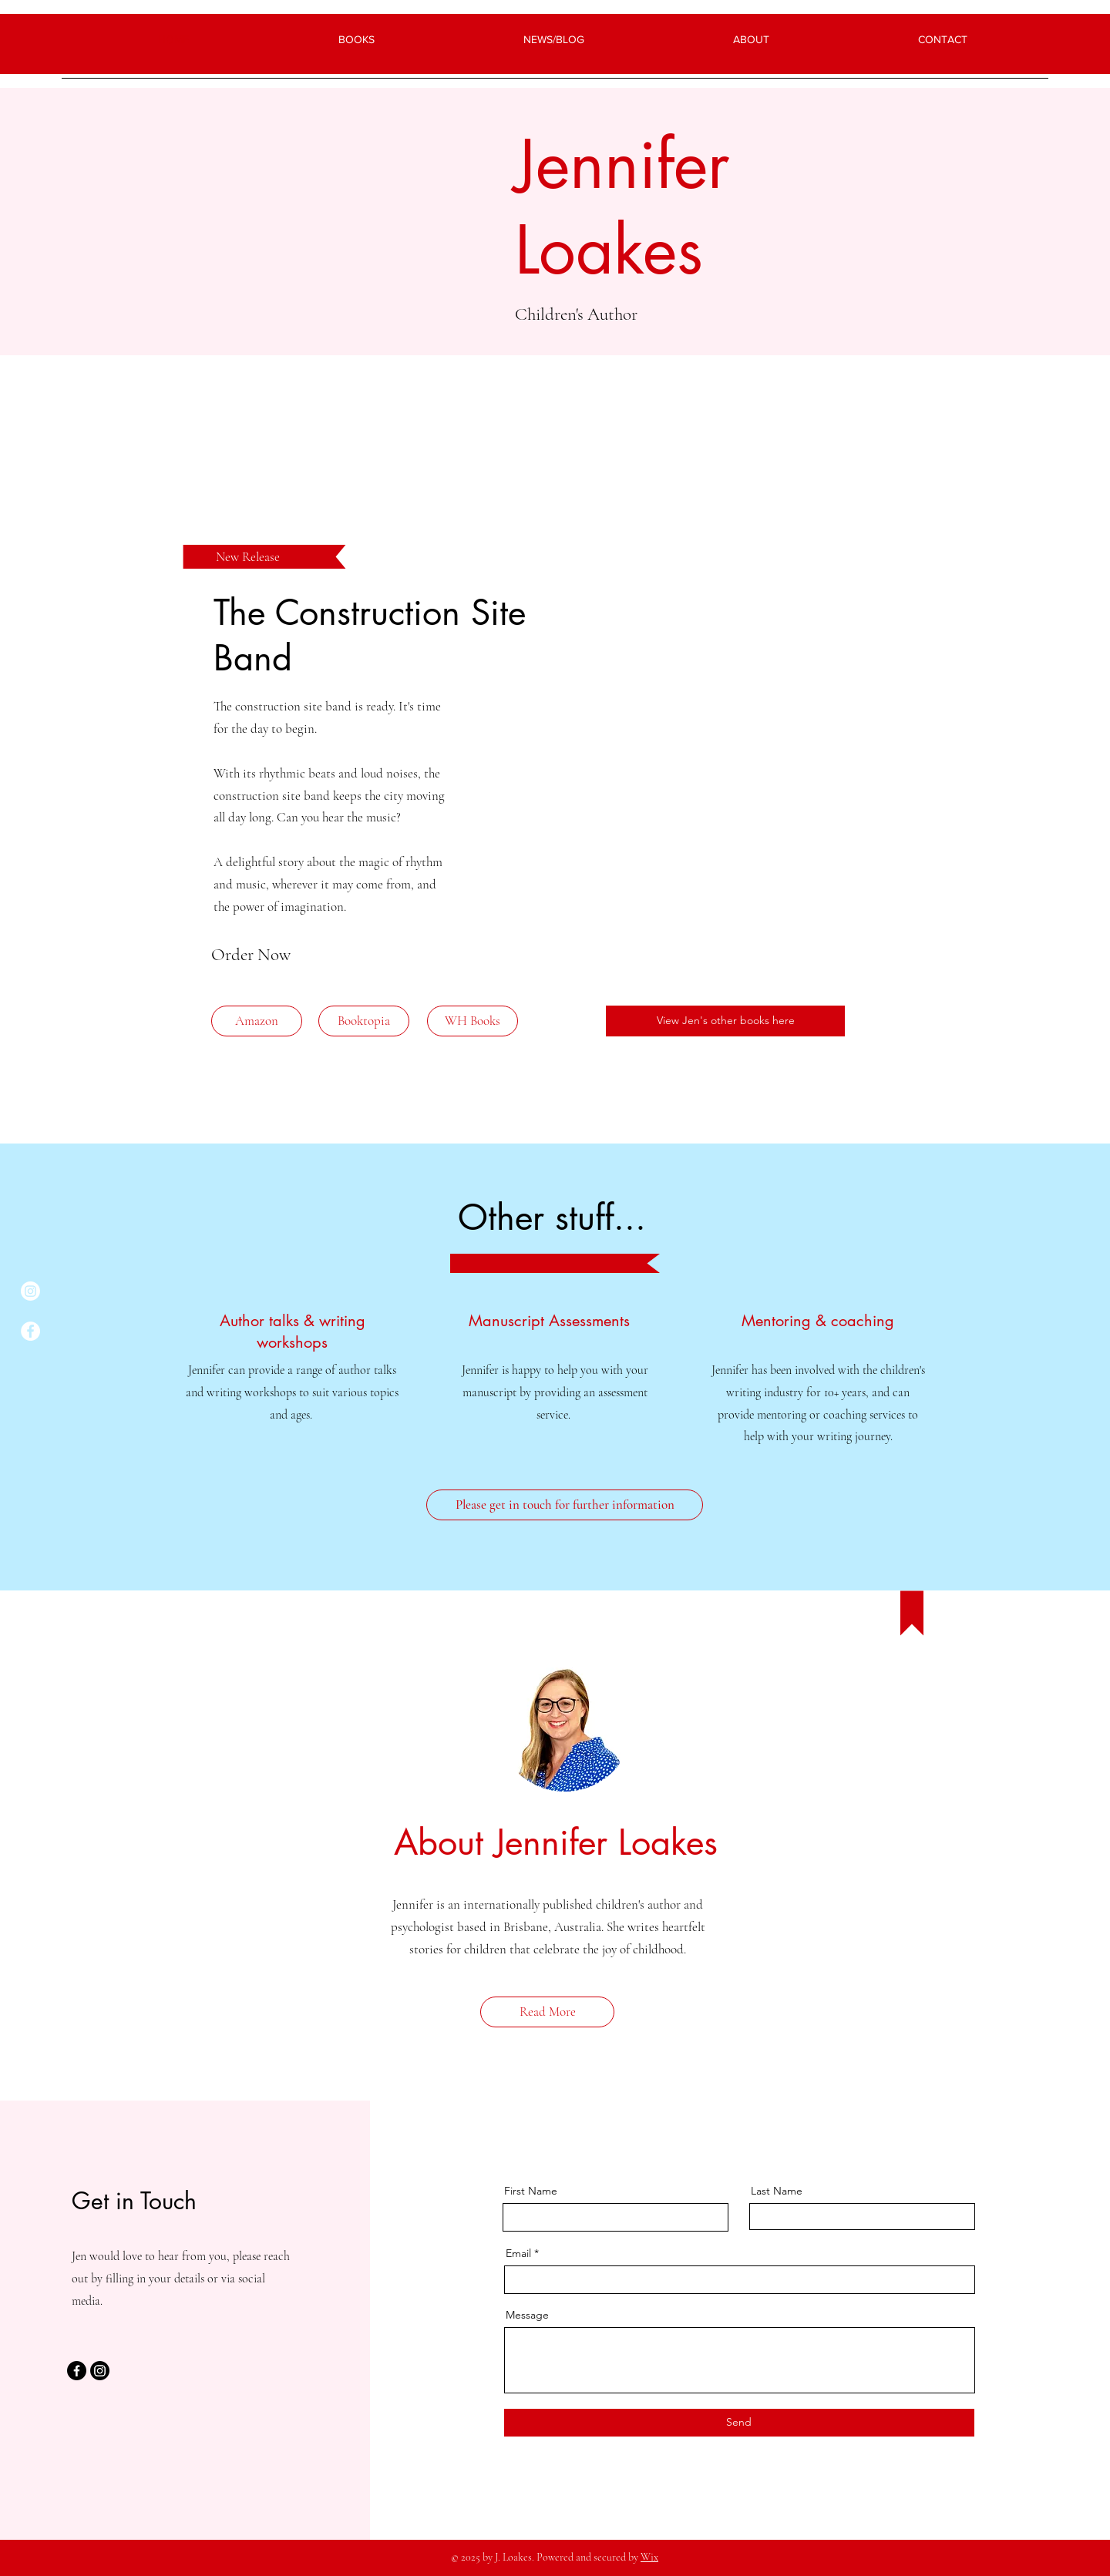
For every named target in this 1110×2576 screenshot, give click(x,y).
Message (527, 2314)
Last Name (776, 2190)
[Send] (739, 2423)
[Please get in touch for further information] (564, 1505)
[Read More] (547, 2012)
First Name (530, 2190)
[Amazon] (256, 1021)
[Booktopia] (363, 1021)
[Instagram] (30, 1291)
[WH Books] (472, 1021)
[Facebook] (30, 1331)
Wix (649, 2557)
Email (518, 2253)
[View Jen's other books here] (725, 1021)
